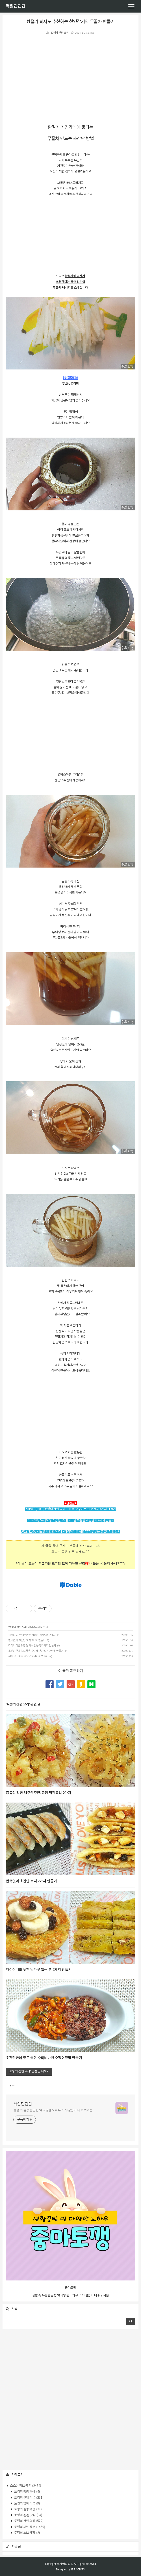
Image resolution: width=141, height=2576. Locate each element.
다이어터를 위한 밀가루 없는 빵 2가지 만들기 (32, 1645)
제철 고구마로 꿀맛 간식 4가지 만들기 (28, 1656)
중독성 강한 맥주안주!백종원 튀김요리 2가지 (31, 1635)
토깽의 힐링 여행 (28, 2509)
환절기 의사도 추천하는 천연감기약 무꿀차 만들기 (70, 21)
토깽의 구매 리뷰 (28, 2498)
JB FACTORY (78, 2569)
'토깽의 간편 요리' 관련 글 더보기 (29, 2071)
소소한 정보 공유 (25, 2486)
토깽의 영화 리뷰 (27, 2503)
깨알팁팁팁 (15, 6)
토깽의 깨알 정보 (29, 2527)
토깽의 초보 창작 (27, 2533)
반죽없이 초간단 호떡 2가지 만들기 (26, 1640)
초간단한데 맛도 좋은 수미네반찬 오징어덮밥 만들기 (35, 1651)
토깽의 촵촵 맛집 (28, 2515)
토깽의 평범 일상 (27, 2492)
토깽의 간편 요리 (60, 32)
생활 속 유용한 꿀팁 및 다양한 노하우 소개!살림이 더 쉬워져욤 (53, 2110)
